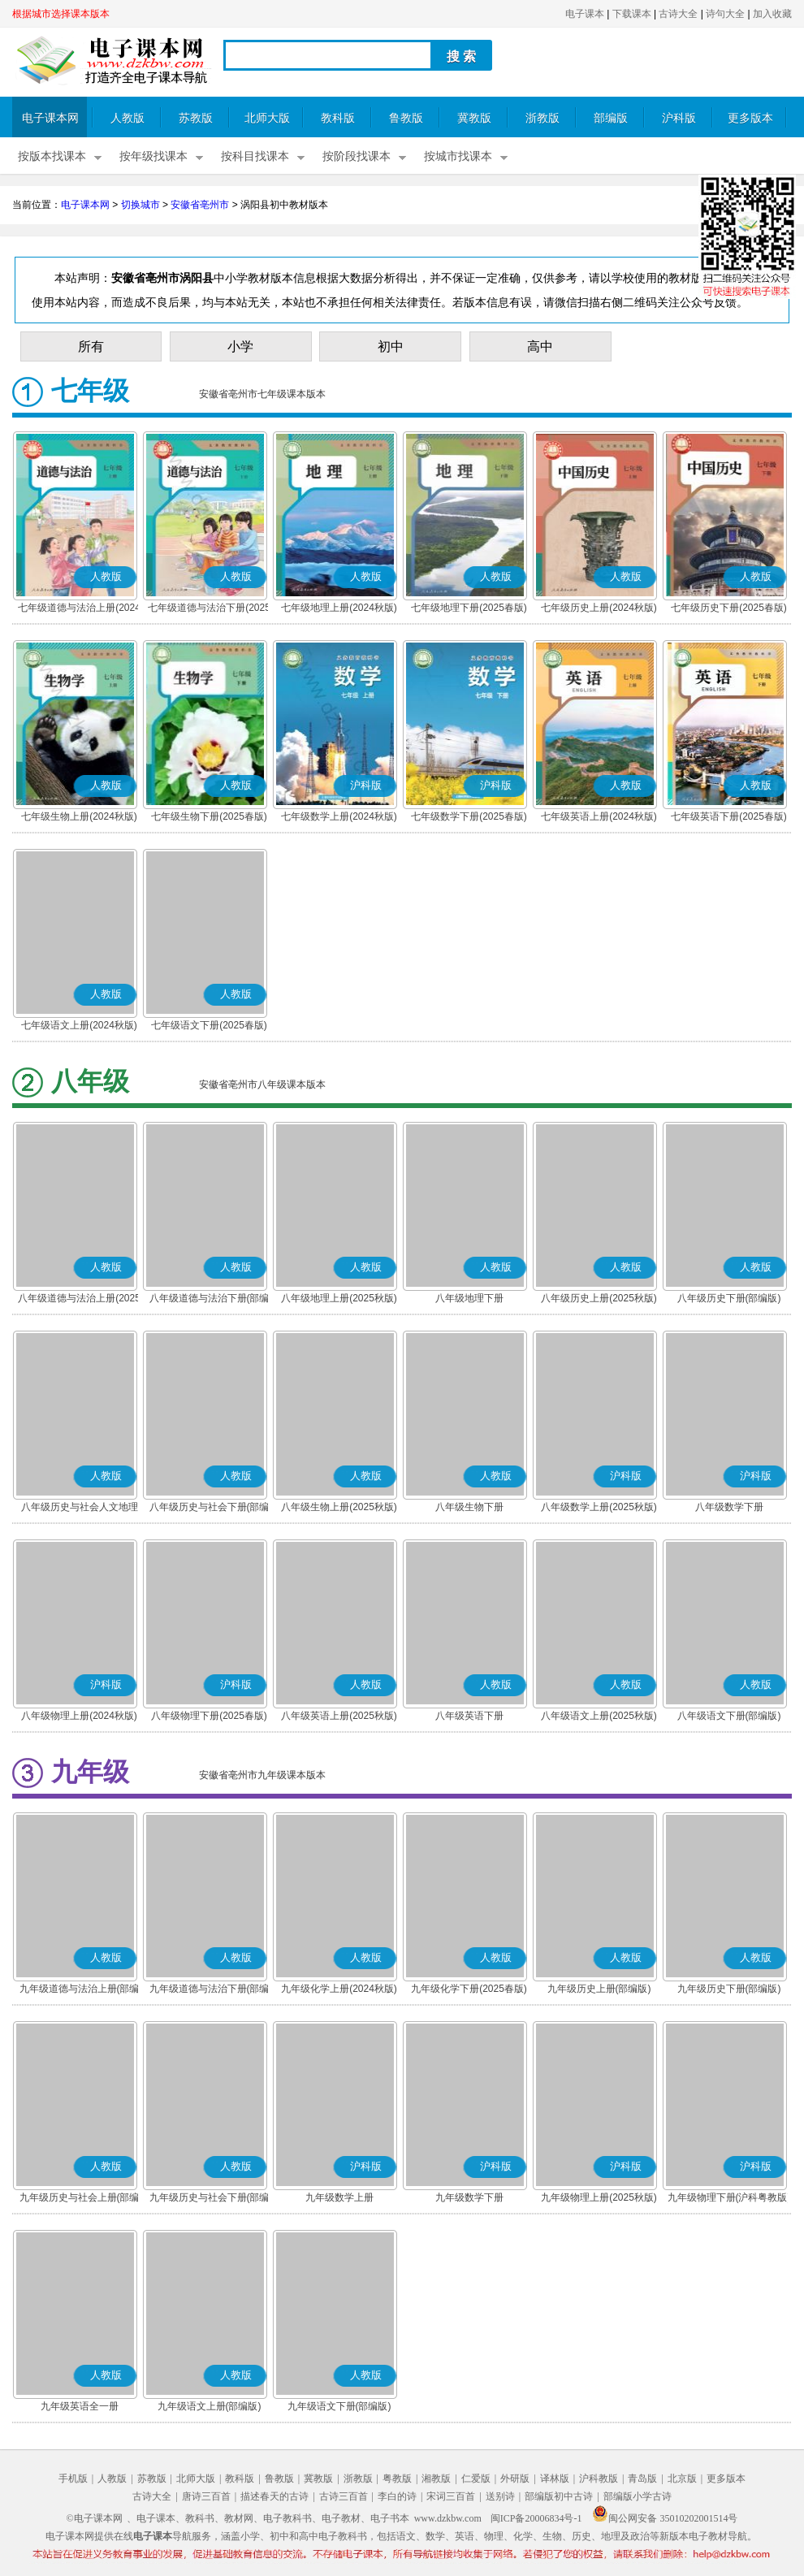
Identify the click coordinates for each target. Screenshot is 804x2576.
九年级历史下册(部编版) (729, 1988)
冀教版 (474, 118)
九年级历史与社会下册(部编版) (209, 2199)
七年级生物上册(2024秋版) (79, 816)
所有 (91, 346)
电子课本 (584, 13)
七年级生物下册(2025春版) (209, 816)
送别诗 (500, 2496)
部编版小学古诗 (637, 2496)
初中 (391, 346)
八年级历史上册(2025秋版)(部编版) (599, 1299)
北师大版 (267, 118)
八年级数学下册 (729, 1507)
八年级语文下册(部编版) (729, 1715)
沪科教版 (598, 2478)
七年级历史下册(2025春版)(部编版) (729, 609)
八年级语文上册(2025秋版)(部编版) (599, 1717)
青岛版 (642, 2478)
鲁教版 (406, 118)
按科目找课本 (255, 156)
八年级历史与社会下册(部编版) (209, 1508)
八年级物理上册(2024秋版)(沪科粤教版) (79, 1717)
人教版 (127, 118)
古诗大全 (678, 13)
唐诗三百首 (206, 2496)
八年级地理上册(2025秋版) (339, 1298)
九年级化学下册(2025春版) (469, 1988)
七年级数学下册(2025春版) (469, 816)
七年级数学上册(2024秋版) (339, 816)
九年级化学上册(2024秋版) (339, 1988)
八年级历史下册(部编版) (729, 1298)
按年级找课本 (153, 156)
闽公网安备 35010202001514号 (664, 2518)
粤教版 (397, 2478)
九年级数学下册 (469, 2197)
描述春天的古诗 (274, 2496)
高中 (540, 346)
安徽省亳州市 (200, 204)
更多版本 (750, 118)
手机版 (73, 2478)
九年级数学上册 (339, 2197)
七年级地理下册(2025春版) (469, 607)
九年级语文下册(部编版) (339, 2406)
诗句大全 (725, 13)
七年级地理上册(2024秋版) (339, 607)
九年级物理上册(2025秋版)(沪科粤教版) (599, 2199)
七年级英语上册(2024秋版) (599, 816)
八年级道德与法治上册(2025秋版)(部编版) (79, 1299)
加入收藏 (772, 13)
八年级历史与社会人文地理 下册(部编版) (79, 1508)
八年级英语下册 (469, 1715)
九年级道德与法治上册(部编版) (79, 1990)
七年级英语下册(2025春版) (729, 816)
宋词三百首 (450, 2496)
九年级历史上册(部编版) (599, 1988)
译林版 (554, 2478)
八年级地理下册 (469, 1298)
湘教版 (436, 2478)
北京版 (682, 2478)
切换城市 (140, 204)
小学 (240, 346)
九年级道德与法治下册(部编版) (209, 1990)
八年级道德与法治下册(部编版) (209, 1299)
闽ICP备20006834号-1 (536, 2518)
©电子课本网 (95, 2518)
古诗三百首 (343, 2496)
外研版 (515, 2478)
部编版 (611, 118)
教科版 (338, 118)
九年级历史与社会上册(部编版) (79, 2199)
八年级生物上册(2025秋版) (339, 1507)
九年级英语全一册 (80, 2406)
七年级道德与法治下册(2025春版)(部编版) (209, 609)
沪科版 (679, 118)
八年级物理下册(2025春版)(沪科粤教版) (209, 1717)
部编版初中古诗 (559, 2496)
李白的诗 (397, 2496)
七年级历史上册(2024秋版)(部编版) (599, 609)
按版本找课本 (52, 156)
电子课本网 (50, 118)
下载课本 (631, 13)
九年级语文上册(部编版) (210, 2406)
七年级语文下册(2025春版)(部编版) (209, 1027)
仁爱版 (476, 2478)
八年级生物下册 (469, 1507)
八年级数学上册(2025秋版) (599, 1507)
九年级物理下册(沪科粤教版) (729, 2197)
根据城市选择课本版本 (61, 13)
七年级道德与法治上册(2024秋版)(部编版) (79, 609)
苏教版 (196, 118)
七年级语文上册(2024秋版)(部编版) (79, 1027)
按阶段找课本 (356, 156)
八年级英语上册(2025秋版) (339, 1715)
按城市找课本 (458, 156)
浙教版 (542, 118)
